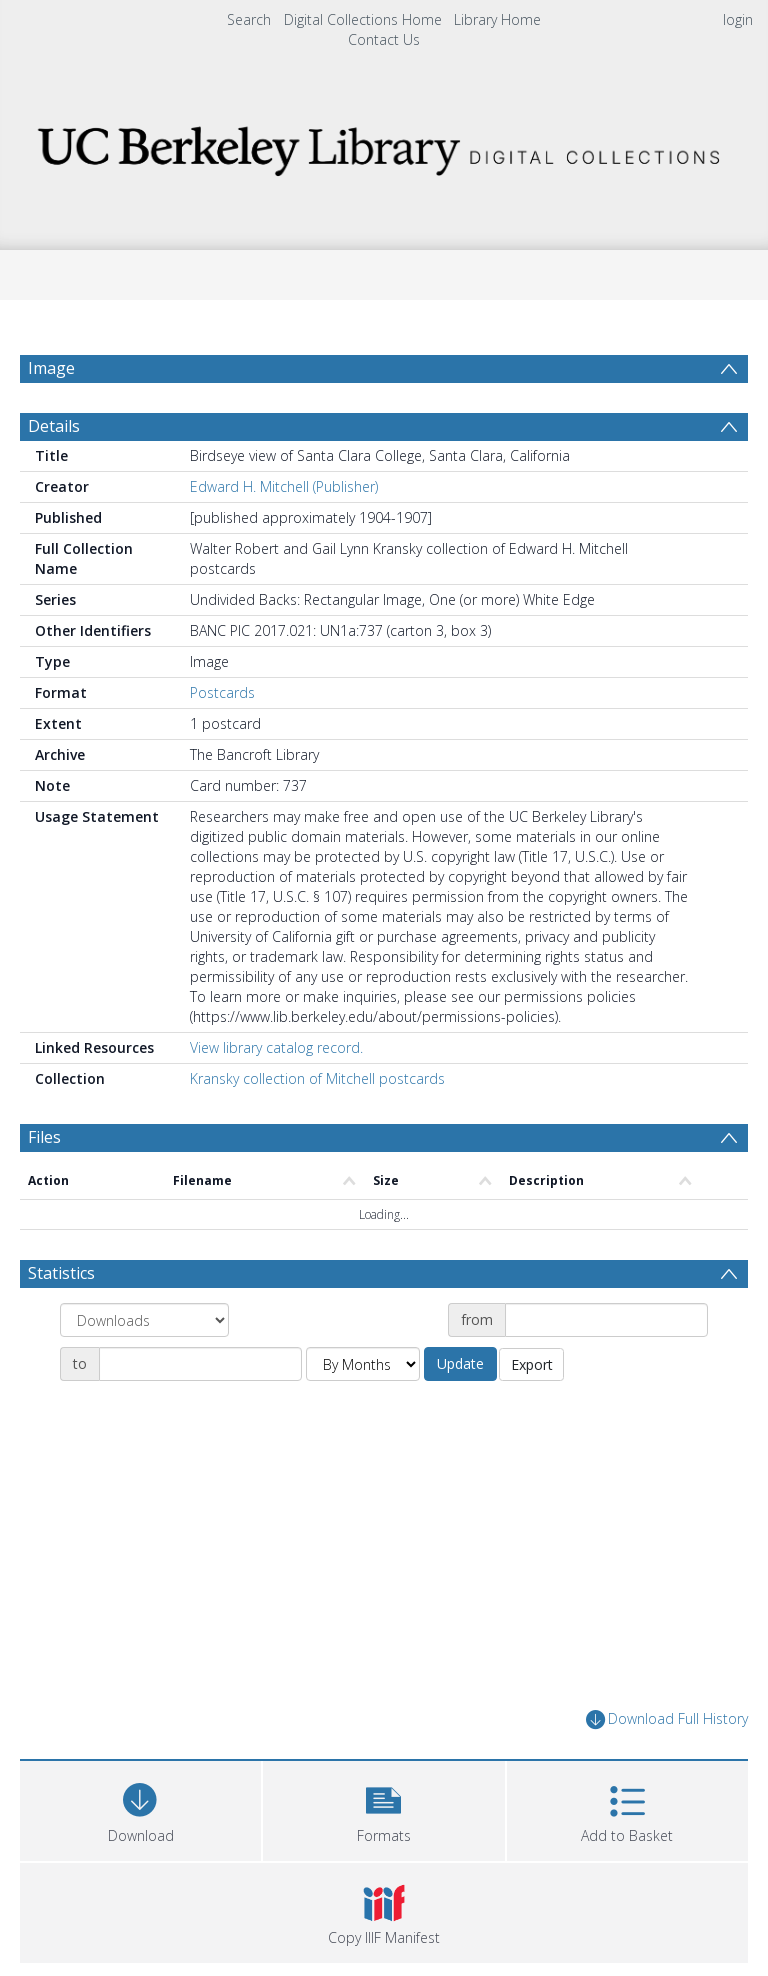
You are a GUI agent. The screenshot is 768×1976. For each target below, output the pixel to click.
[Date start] (606, 1320)
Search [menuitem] (249, 19)
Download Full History (667, 1719)
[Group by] (144, 1320)
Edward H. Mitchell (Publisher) (284, 486)
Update (460, 1363)
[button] (383, 1808)
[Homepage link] (383, 145)
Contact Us (384, 39)
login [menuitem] (738, 19)
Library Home (497, 19)
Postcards (222, 692)
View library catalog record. (276, 1047)
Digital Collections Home (363, 19)
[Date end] (200, 1364)
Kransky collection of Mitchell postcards (317, 1078)
